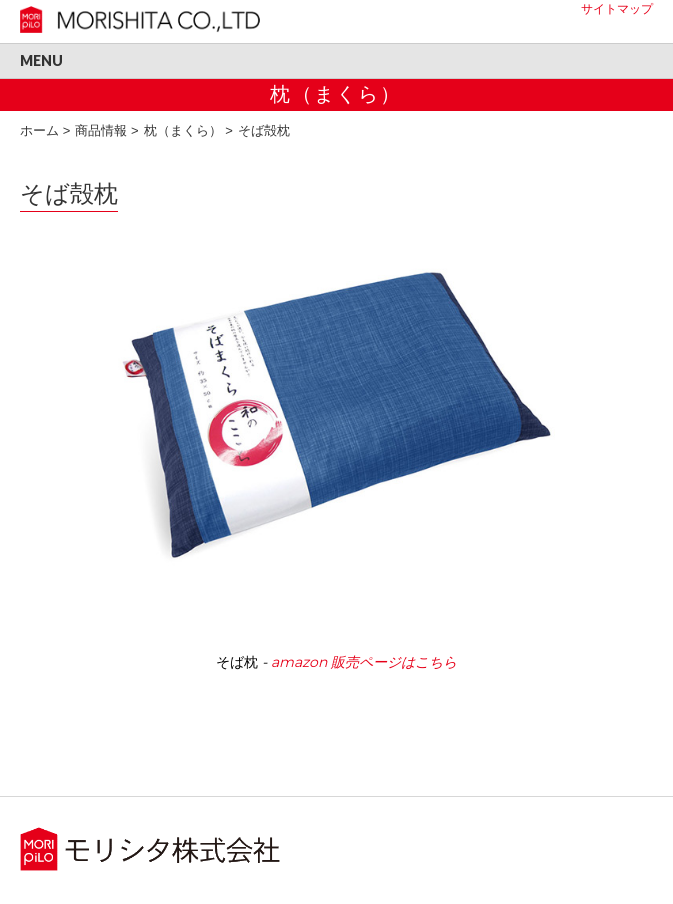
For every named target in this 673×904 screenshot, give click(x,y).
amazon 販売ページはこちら (364, 662)
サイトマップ (617, 8)
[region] (336, 464)
